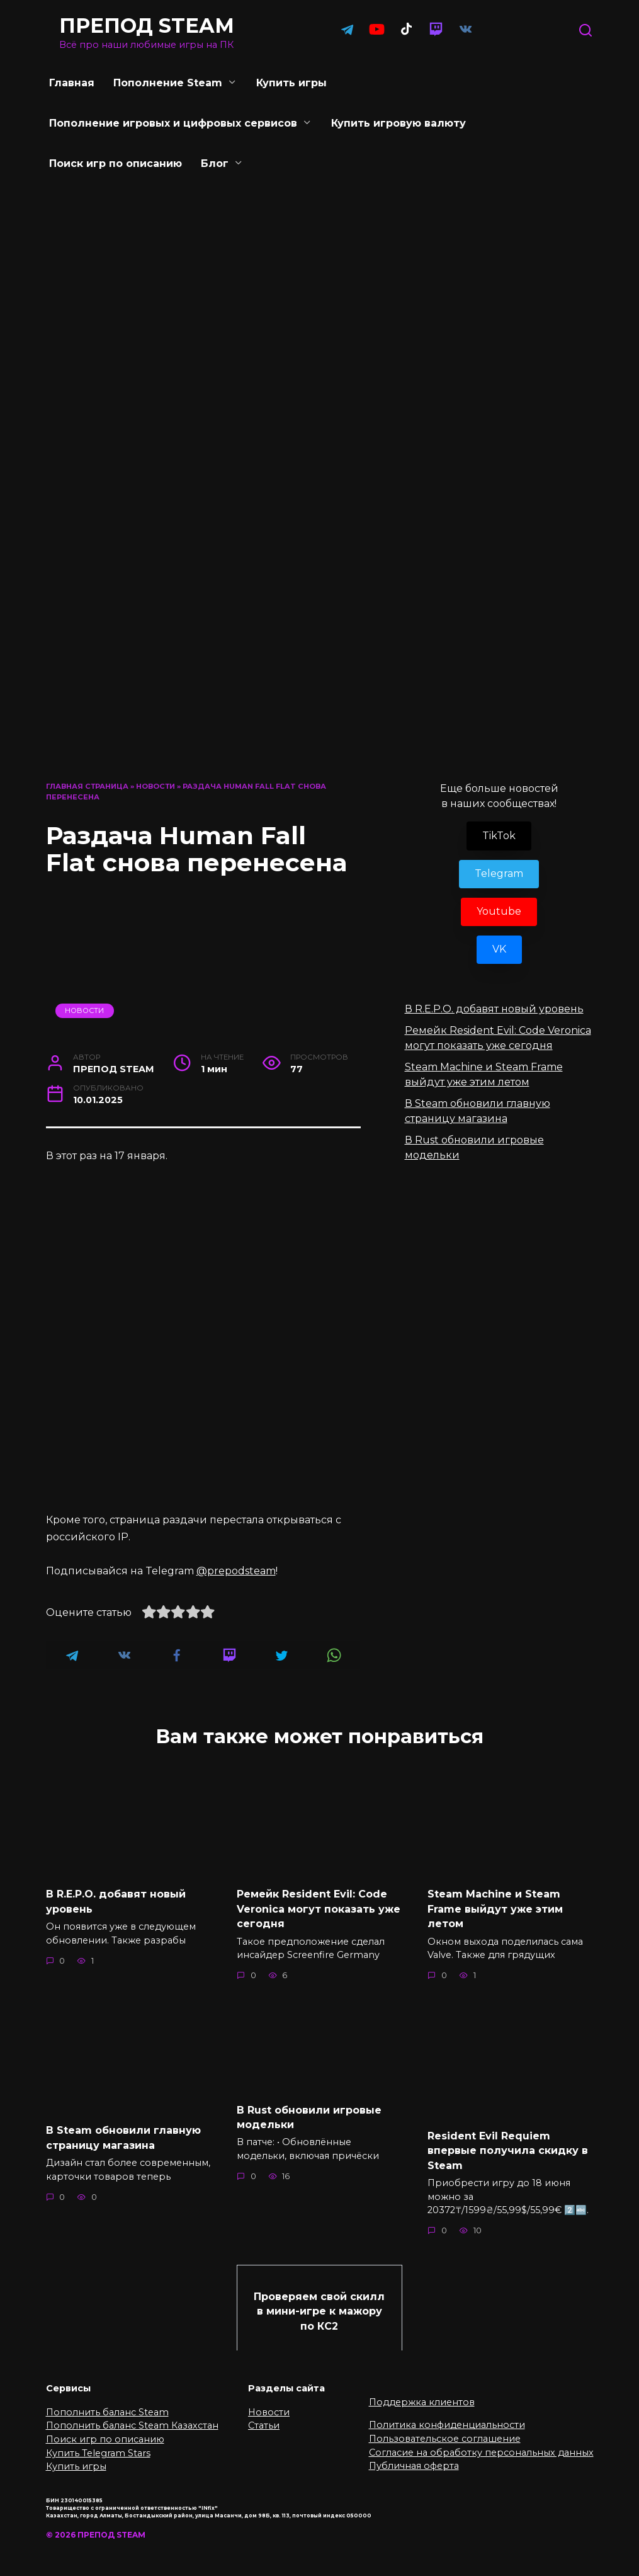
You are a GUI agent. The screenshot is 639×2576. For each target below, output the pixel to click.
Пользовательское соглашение (445, 2433)
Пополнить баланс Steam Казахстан (132, 2419)
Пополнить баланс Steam (107, 2406)
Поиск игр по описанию (115, 163)
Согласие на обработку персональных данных (481, 2446)
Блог (215, 163)
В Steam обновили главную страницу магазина (123, 2135)
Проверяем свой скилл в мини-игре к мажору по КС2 (319, 2306)
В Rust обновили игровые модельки (309, 2114)
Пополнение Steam (167, 83)
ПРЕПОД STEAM (146, 25)
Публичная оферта (414, 2460)
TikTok (499, 836)
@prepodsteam (236, 1571)
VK (499, 949)
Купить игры (291, 83)
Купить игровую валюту (398, 123)
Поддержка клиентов (422, 2395)
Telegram (499, 873)
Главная (71, 83)
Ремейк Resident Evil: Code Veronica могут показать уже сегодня (318, 1907)
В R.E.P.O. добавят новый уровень (494, 1009)
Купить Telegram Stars (98, 2447)
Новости (155, 786)
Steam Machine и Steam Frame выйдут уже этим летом (495, 1907)
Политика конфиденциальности (447, 2419)
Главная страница (87, 786)
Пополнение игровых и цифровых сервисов (173, 123)
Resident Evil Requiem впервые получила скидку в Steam (507, 2147)
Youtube (499, 911)
